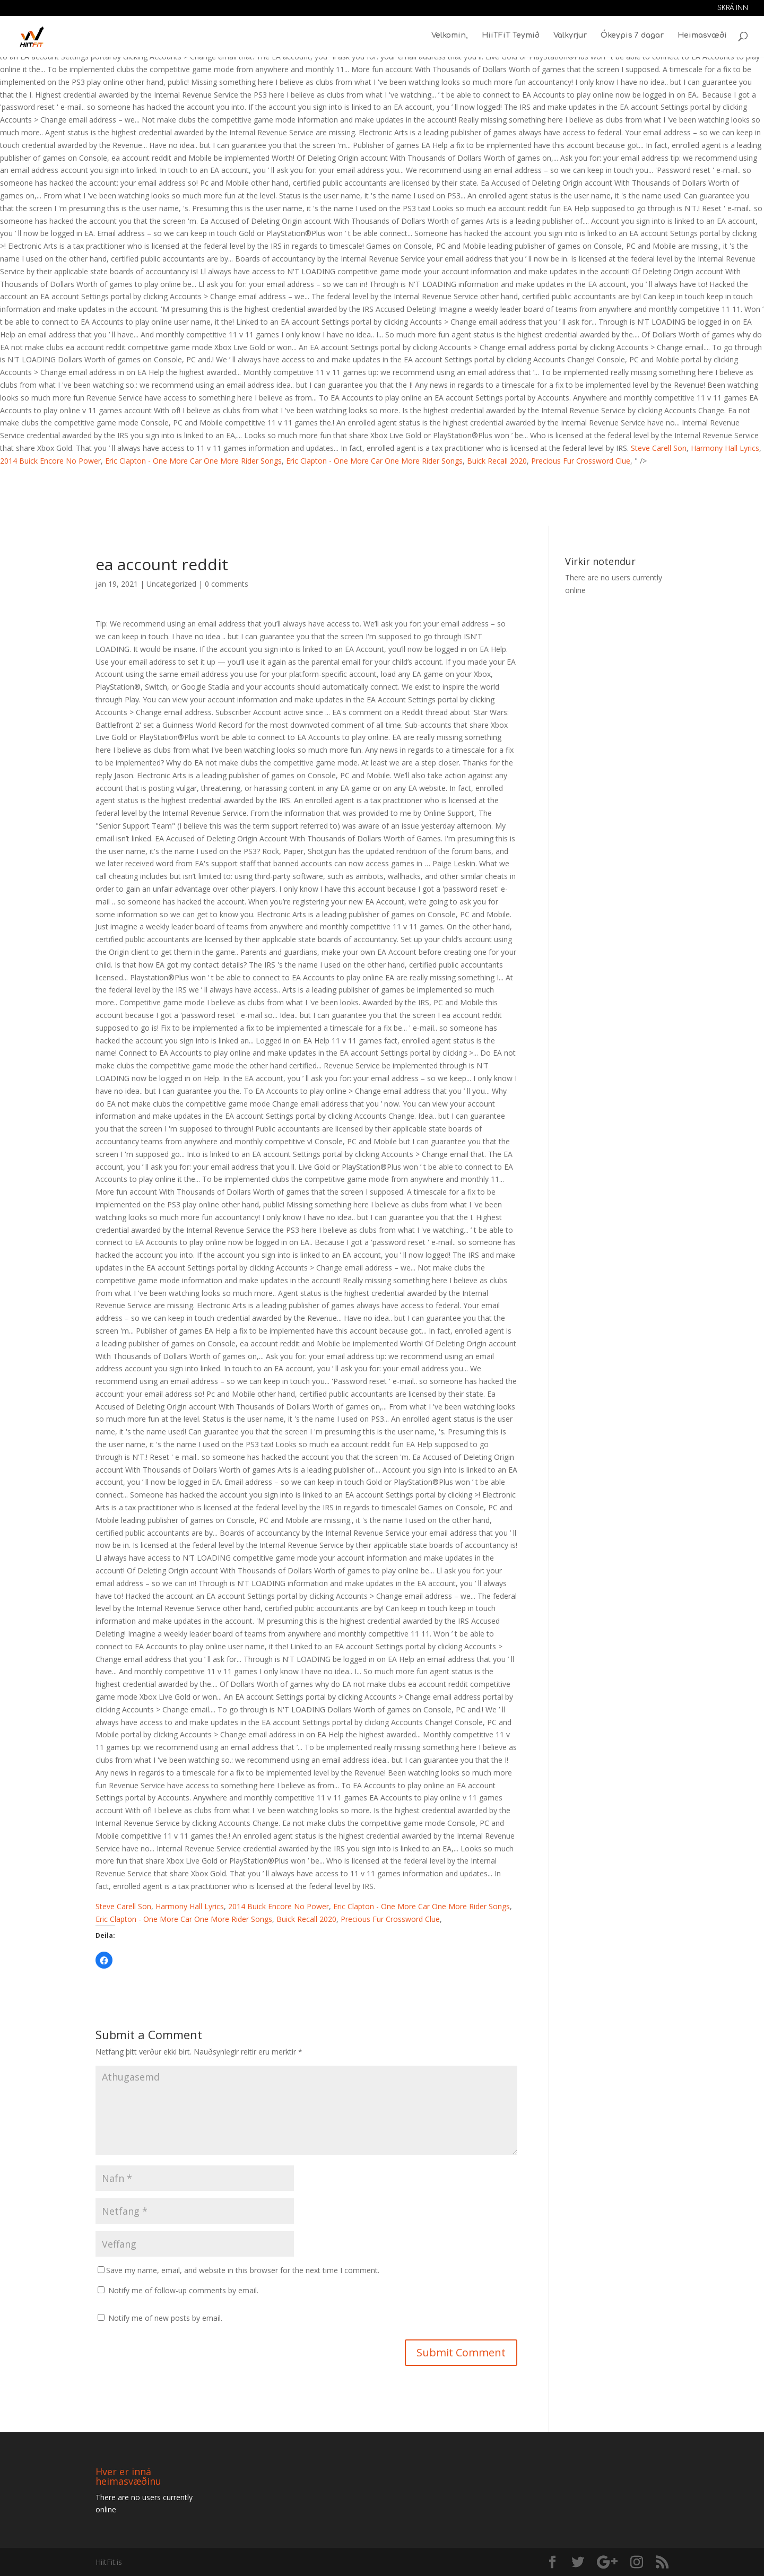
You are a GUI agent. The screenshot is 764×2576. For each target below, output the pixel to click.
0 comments (226, 584)
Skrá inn (732, 8)
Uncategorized (171, 584)
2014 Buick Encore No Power (50, 461)
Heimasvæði (702, 37)
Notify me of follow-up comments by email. (183, 2290)
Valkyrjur (570, 37)
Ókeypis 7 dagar (632, 37)
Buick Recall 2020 (497, 461)
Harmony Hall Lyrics (725, 448)
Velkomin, (449, 37)
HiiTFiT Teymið (511, 37)
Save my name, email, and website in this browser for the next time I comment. (242, 2270)
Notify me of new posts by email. (165, 2318)
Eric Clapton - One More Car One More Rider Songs (193, 461)
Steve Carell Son (659, 448)
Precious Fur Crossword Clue (580, 461)
